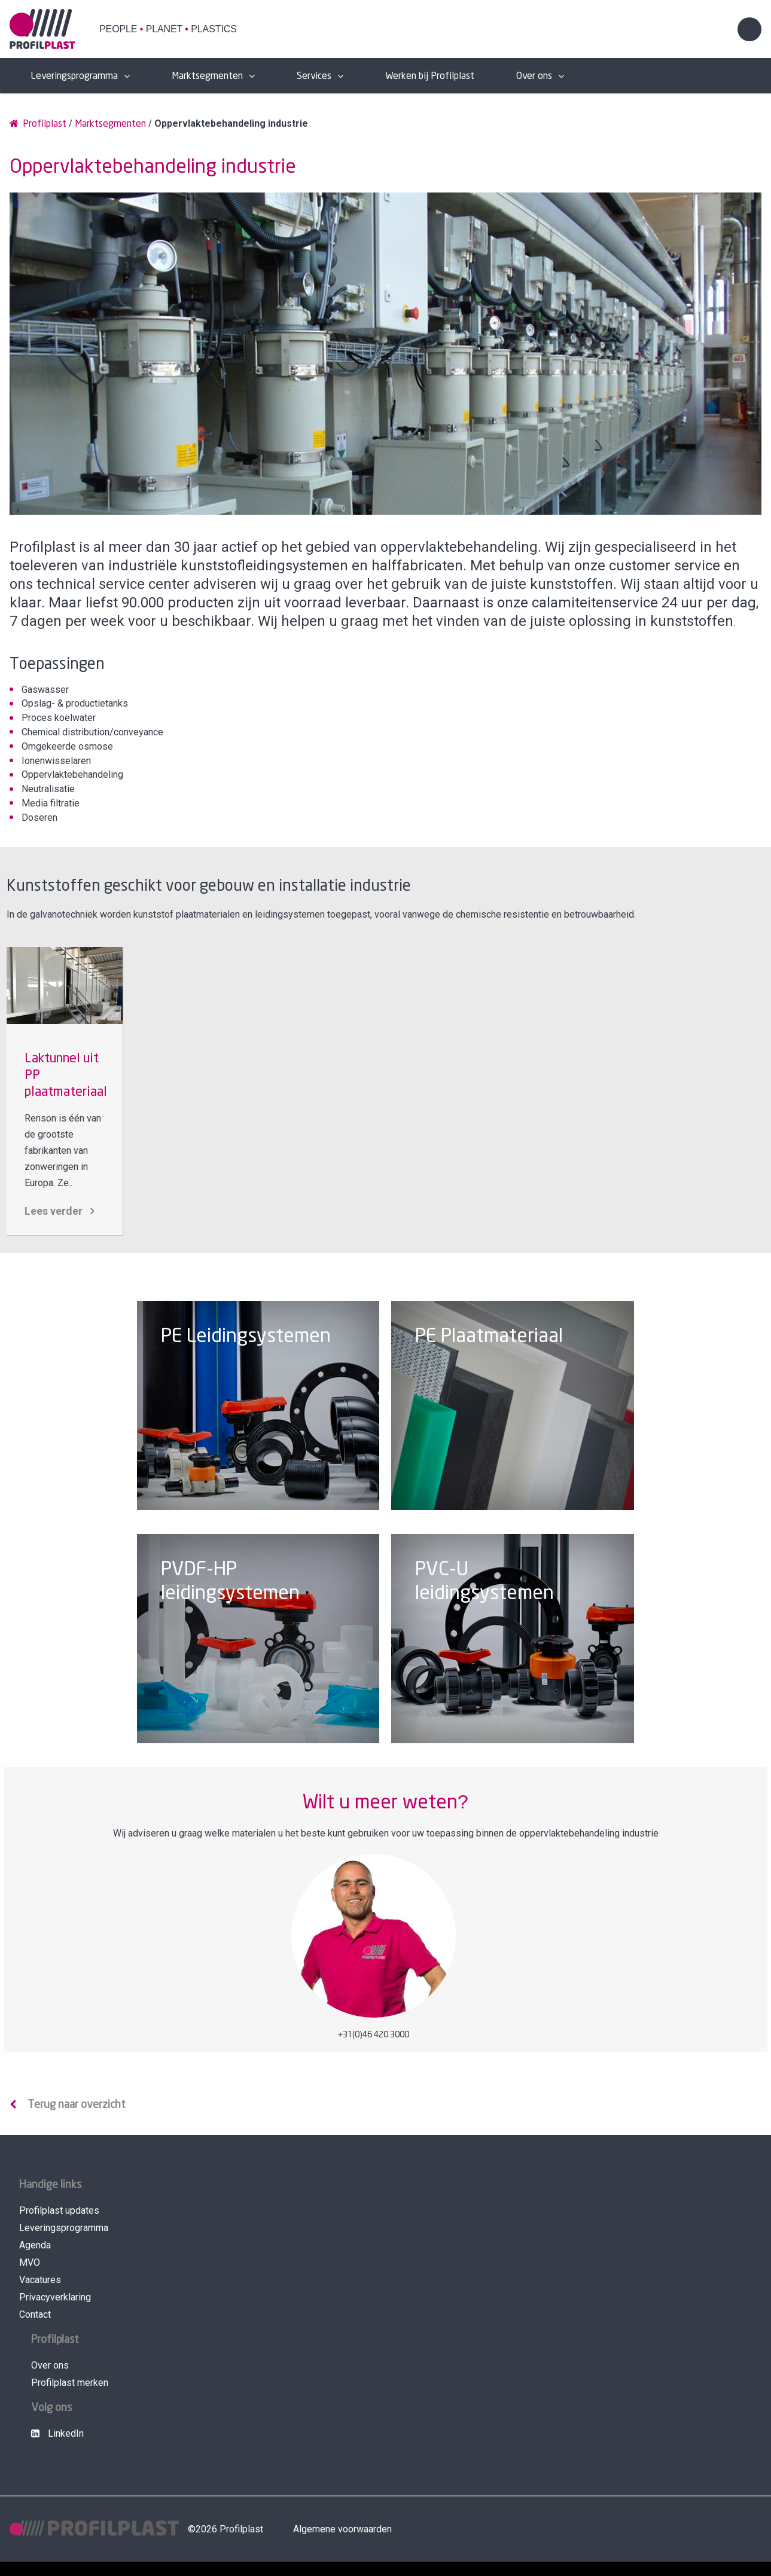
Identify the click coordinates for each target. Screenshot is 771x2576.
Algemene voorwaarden (342, 2529)
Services (314, 76)
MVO (29, 2262)
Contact (35, 2314)
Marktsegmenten (207, 76)
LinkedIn (57, 2433)
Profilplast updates (59, 2210)
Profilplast (38, 123)
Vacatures (40, 2279)
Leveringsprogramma (74, 76)
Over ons (534, 76)
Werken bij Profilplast (429, 76)
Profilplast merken (69, 2382)
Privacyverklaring (55, 2297)
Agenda (35, 2245)
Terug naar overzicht (76, 2105)
